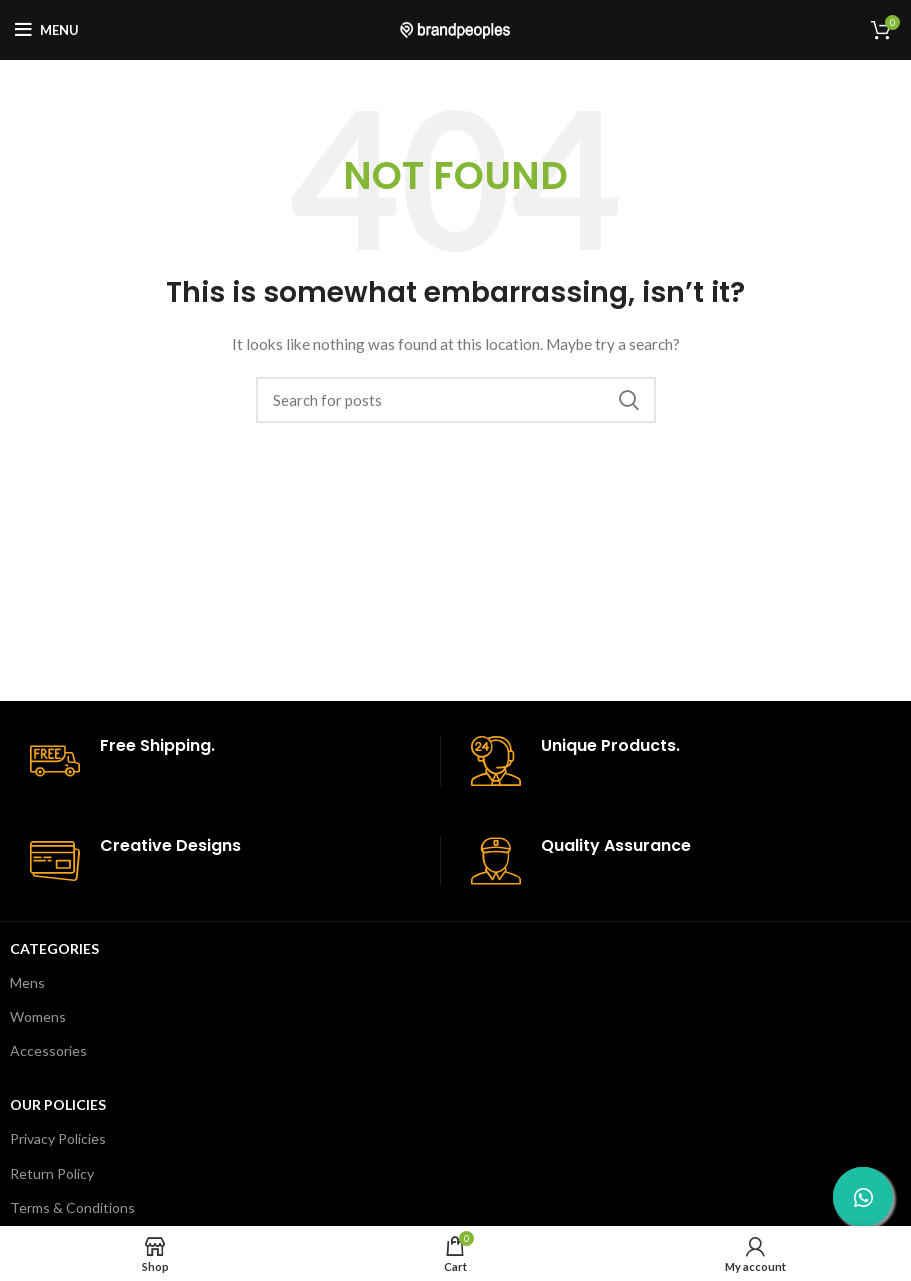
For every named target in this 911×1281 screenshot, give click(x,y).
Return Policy (52, 1173)
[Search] (456, 400)
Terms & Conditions (72, 1207)
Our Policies (58, 1104)
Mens (27, 982)
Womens (38, 1016)
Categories (54, 948)
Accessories (48, 1050)
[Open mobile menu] (47, 30)
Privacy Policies (58, 1138)
